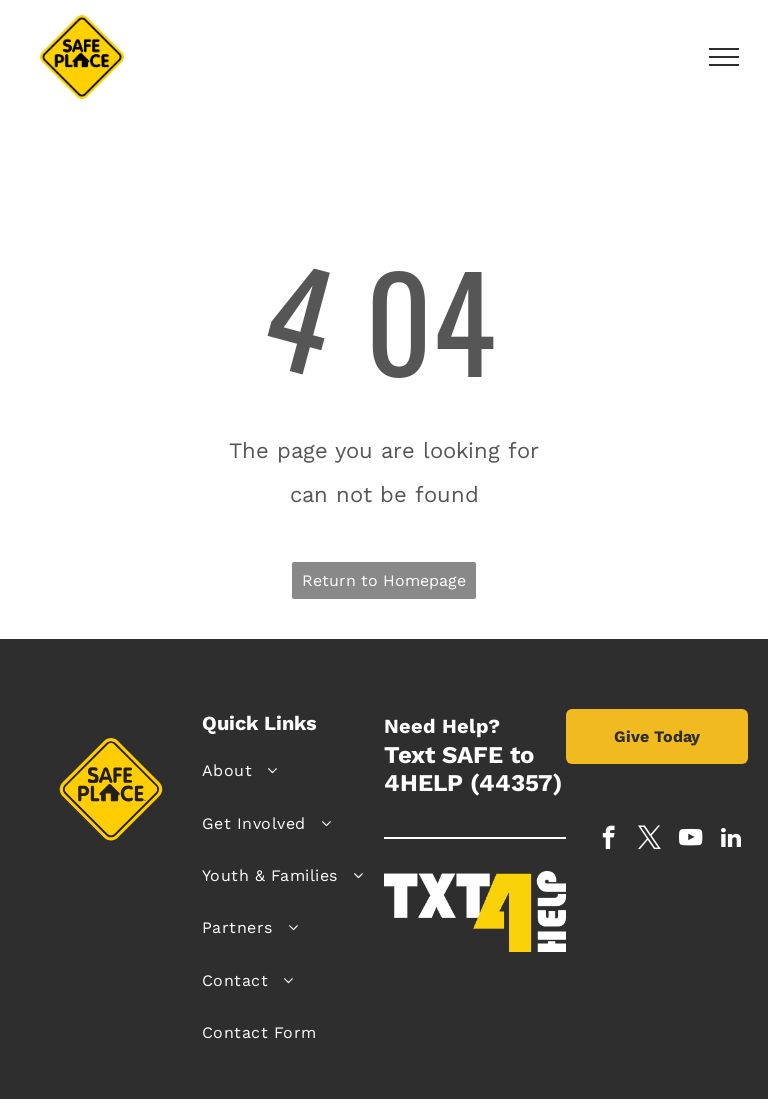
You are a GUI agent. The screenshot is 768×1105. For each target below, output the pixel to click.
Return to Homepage (384, 580)
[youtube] (690, 840)
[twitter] (649, 840)
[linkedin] (731, 840)
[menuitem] (285, 771)
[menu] (724, 57)
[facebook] (608, 840)
